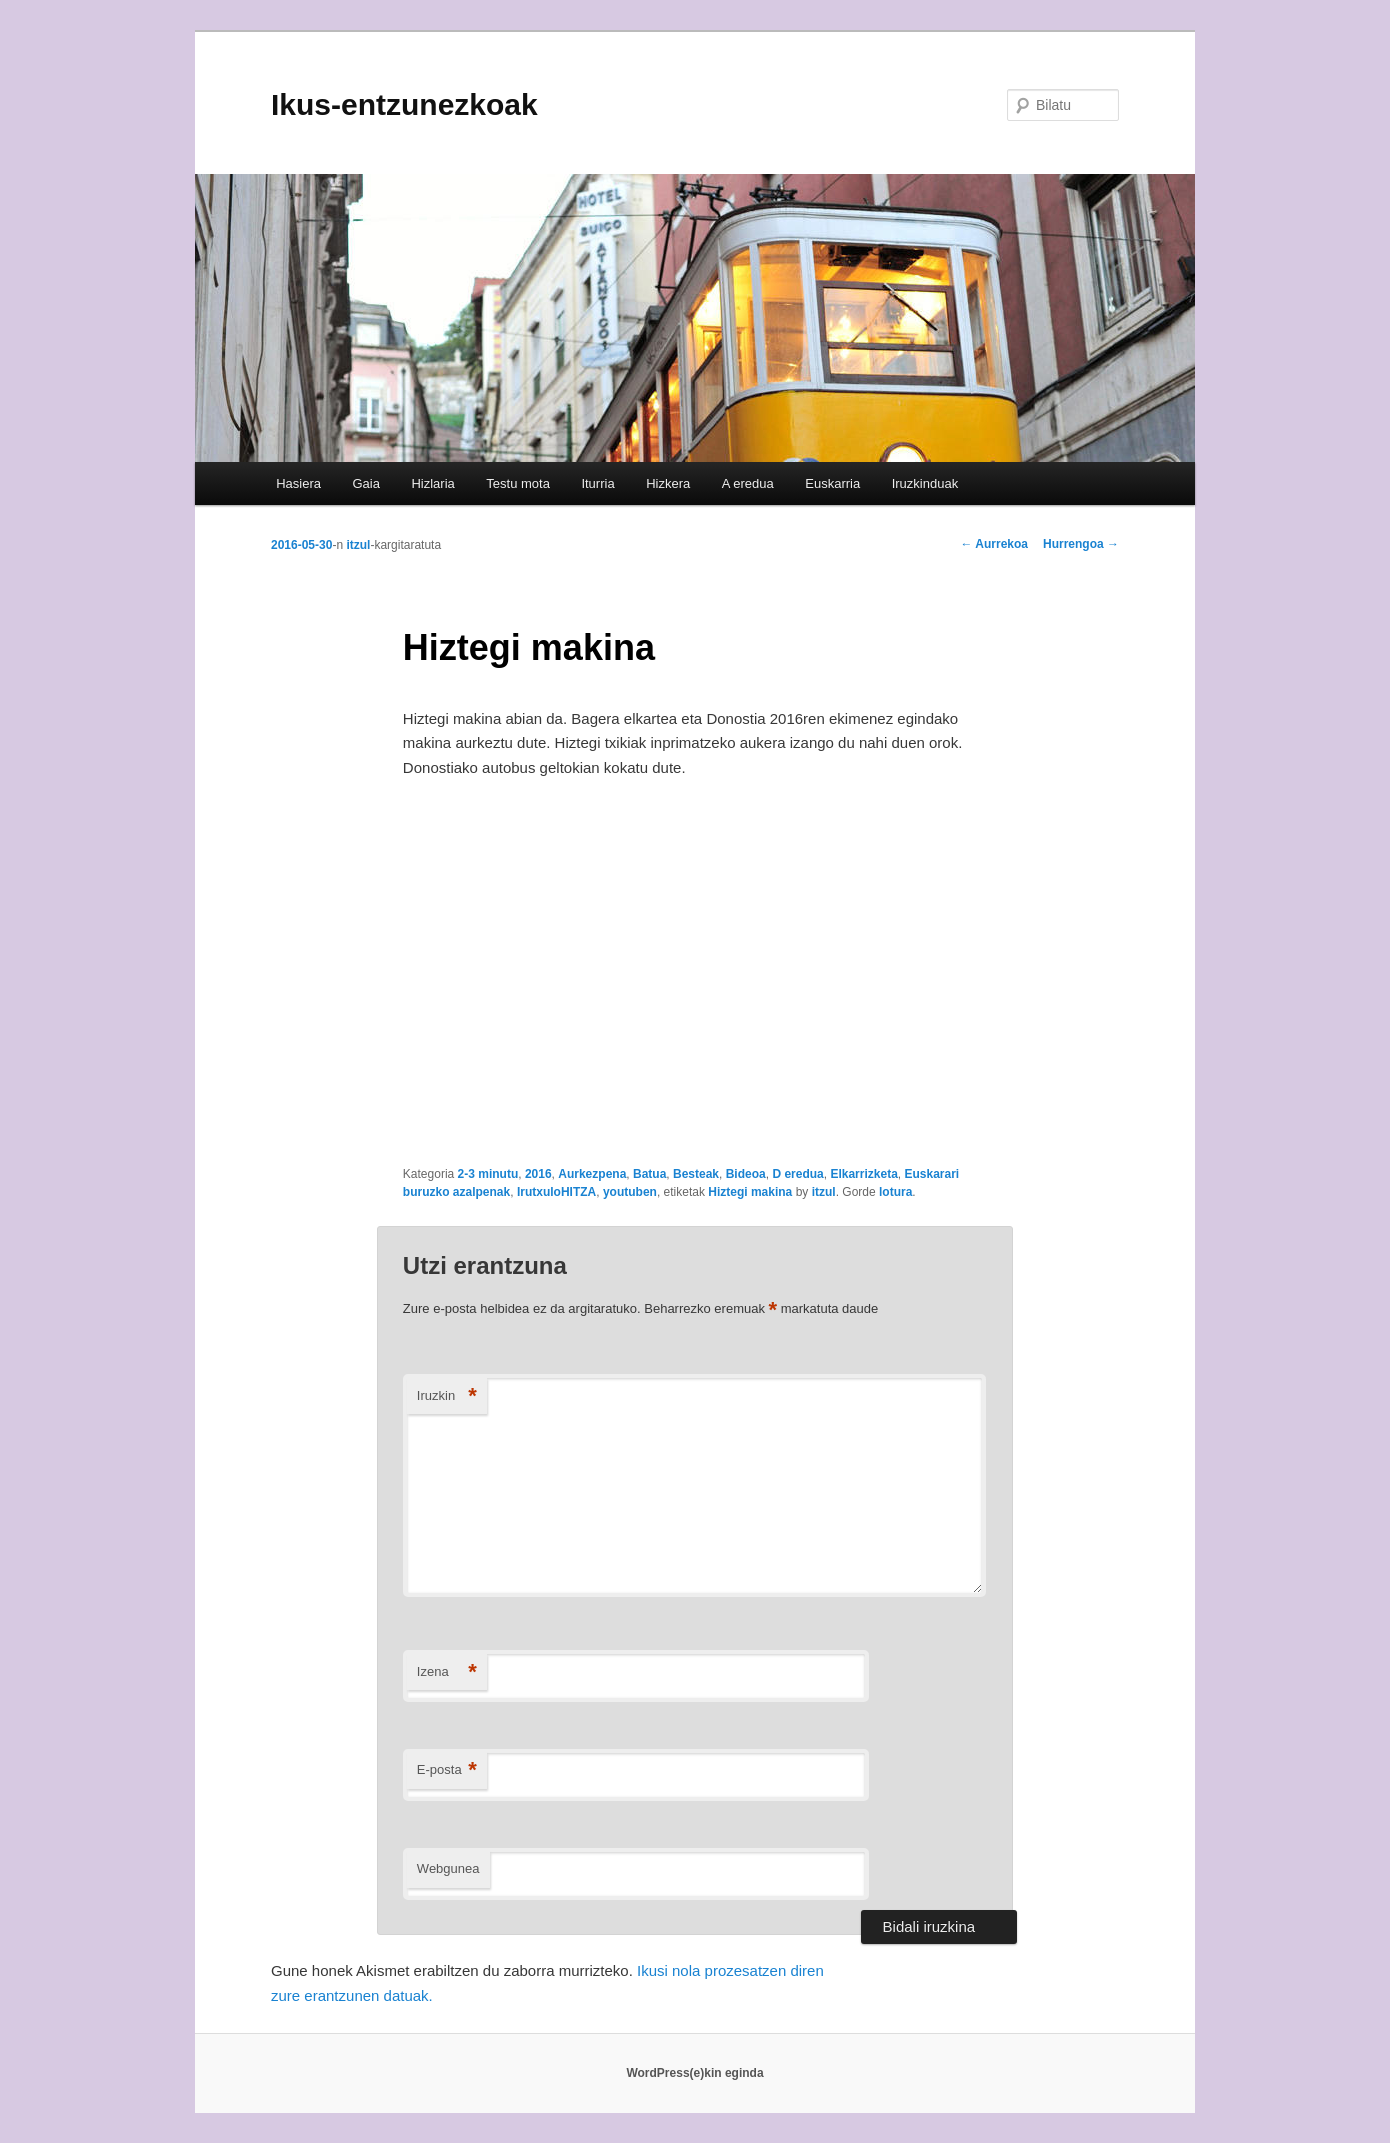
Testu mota (518, 483)
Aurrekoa (994, 544)
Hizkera (668, 483)
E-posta (447, 1770)
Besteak (696, 1174)
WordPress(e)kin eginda (694, 2073)
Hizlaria (432, 483)
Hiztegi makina (750, 1192)
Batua (649, 1174)
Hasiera (298, 483)
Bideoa (746, 1174)
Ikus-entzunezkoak (404, 104)
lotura (895, 1192)
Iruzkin (447, 1396)
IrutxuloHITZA (556, 1192)
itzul (358, 545)
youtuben (630, 1192)
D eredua (797, 1174)
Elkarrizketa (863, 1174)
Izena (447, 1672)
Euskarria (832, 483)
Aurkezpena (592, 1174)
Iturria (597, 483)
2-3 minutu (488, 1174)
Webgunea (448, 1868)
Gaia (365, 483)
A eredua (748, 483)
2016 (538, 1174)
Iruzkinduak (925, 483)
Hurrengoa (1081, 544)
